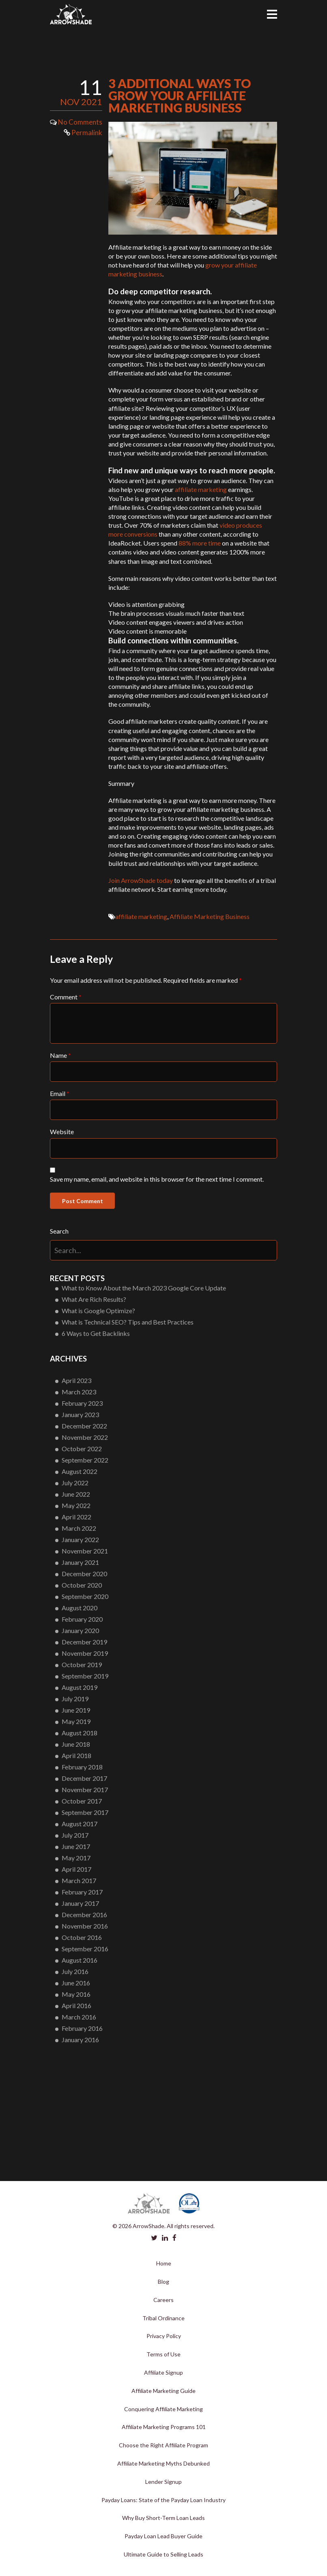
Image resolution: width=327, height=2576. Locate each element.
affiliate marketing (201, 489)
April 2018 (76, 1755)
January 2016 (80, 2039)
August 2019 (79, 1687)
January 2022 (80, 1539)
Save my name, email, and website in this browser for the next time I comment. (157, 1179)
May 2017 (76, 1858)
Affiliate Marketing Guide (163, 2390)
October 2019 (82, 1664)
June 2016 (76, 1983)
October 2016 (82, 1937)
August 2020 (79, 1608)
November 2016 (85, 1926)
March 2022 (79, 1528)
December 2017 (84, 1778)
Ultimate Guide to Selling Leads (163, 2554)
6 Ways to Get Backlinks (96, 1333)
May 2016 (76, 1994)
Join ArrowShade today (140, 880)
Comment (66, 997)
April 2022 (76, 1517)
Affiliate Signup (163, 2372)
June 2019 (76, 1710)
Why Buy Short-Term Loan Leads (163, 2517)
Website (62, 1131)
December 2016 (84, 1914)
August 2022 (79, 1471)
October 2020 (82, 1585)
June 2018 (76, 1744)
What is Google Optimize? (98, 1310)
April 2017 (76, 1869)
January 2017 (80, 1903)
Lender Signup (163, 2481)
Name (60, 1055)
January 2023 (80, 1414)
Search (59, 1231)
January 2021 (80, 1562)
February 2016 (82, 2028)
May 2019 (76, 1721)
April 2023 (76, 1380)
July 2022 (75, 1482)
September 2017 (85, 1812)
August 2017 (79, 1823)
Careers (163, 2299)
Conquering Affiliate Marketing (163, 2409)
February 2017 (82, 1892)
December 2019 (84, 1642)
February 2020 (82, 1619)
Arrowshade (71, 14)
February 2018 (82, 1767)
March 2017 (79, 1880)
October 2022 (82, 1448)
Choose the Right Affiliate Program (163, 2445)
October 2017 (82, 1801)
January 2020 (80, 1630)
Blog (163, 2281)
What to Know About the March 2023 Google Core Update (144, 1288)
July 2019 (75, 1698)
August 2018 (79, 1733)
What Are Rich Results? (94, 1299)
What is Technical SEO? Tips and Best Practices (128, 1322)
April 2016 (76, 2005)
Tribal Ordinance (163, 2318)
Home (163, 2263)
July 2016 (75, 1971)
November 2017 (85, 1789)
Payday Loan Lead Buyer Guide (163, 2536)
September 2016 (85, 1948)
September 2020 (85, 1596)
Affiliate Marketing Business (210, 916)
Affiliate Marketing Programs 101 (164, 2426)
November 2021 (85, 1551)
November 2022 (85, 1437)
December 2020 (84, 1573)
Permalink (83, 132)
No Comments (80, 122)
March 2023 (79, 1392)
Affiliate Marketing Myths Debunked (163, 2463)
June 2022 (76, 1494)
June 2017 (76, 1846)
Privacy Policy (163, 2335)
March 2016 (79, 2017)
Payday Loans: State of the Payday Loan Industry (163, 2499)
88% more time (200, 543)
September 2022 (85, 1460)
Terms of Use (163, 2354)
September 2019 (85, 1676)
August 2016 (79, 1960)
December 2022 (84, 1426)
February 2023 (82, 1403)
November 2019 (85, 1653)
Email (59, 1093)
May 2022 (76, 1505)
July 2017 (75, 1835)
